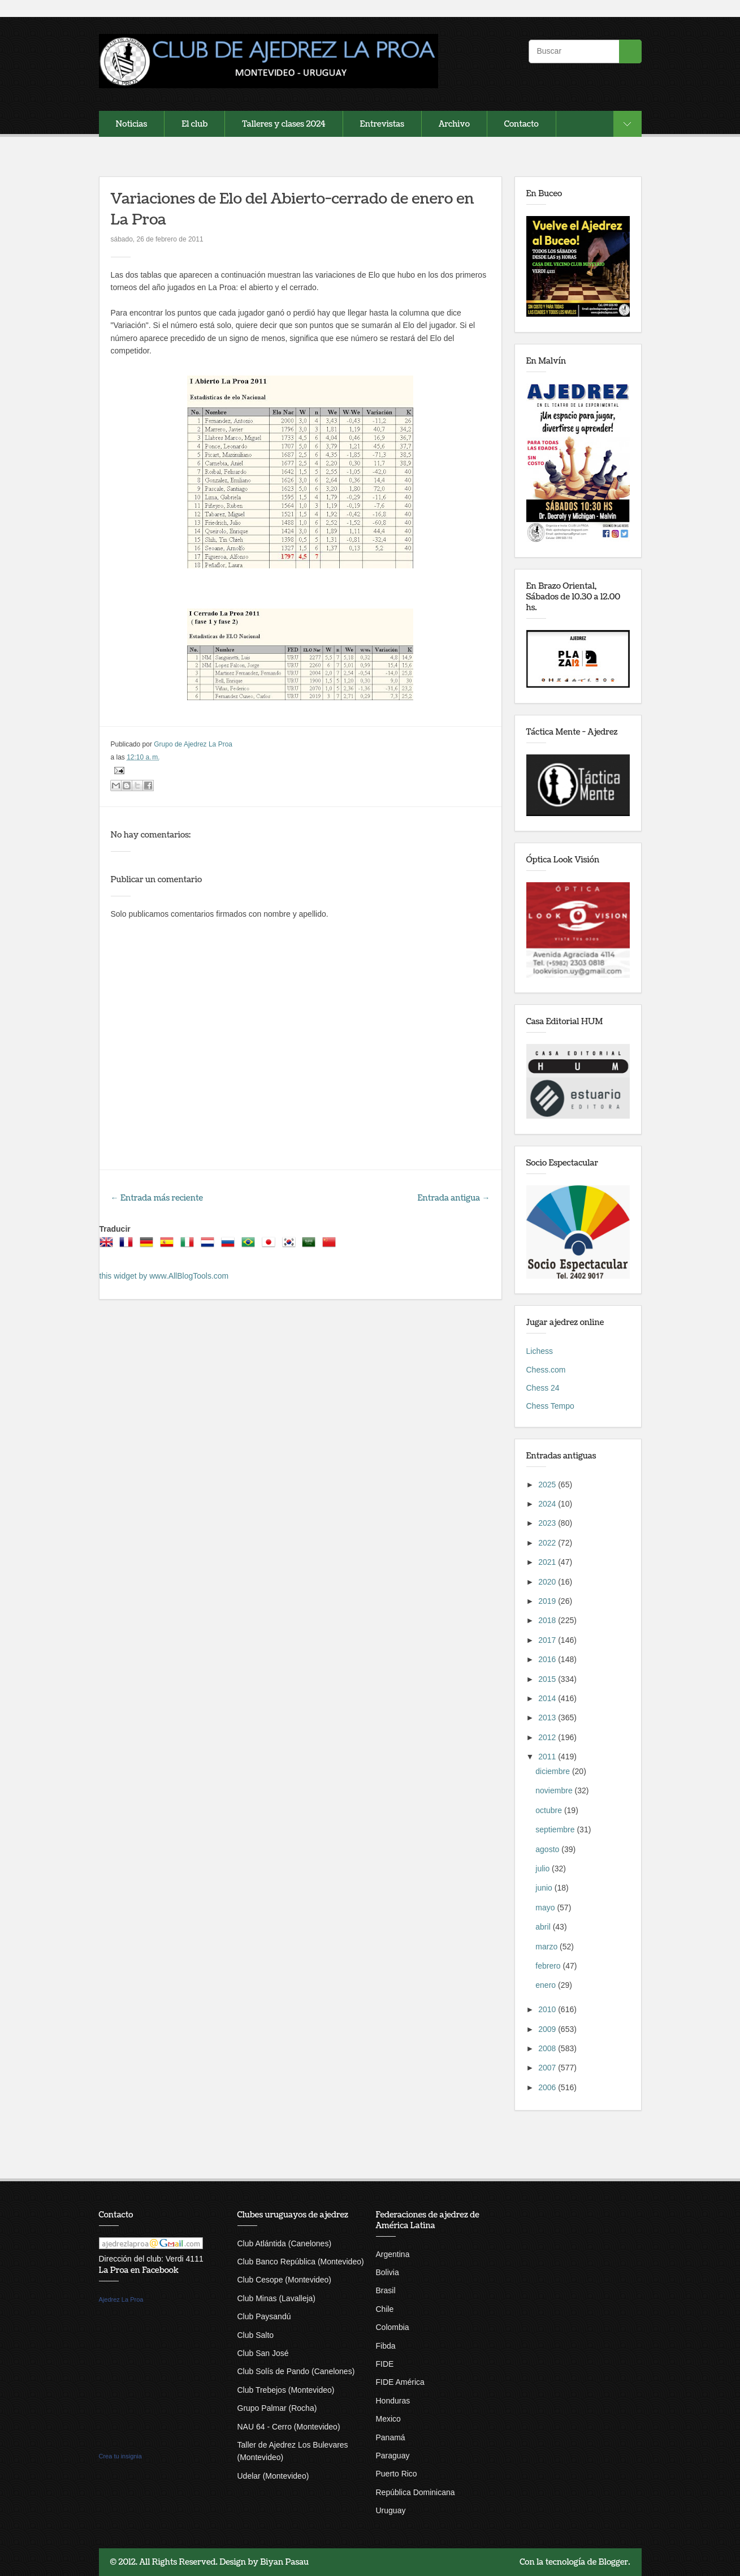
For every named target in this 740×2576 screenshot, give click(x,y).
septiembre (556, 1829)
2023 (548, 1523)
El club (194, 124)
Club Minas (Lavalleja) (276, 2298)
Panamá (390, 2437)
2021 (548, 1562)
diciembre (553, 1771)
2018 (548, 1620)
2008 (548, 2048)
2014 (548, 1698)
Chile (385, 2309)
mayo (546, 1907)
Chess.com (546, 1369)
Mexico (388, 2418)
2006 (548, 2087)
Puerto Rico (396, 2473)
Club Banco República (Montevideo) (300, 2261)
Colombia (392, 2327)
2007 (548, 2067)
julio (543, 1868)
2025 (548, 1484)
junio (544, 1887)
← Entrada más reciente (157, 1198)
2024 (548, 1503)
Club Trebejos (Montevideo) (286, 2389)
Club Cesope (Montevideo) (284, 2279)
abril (543, 1926)
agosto (548, 1849)
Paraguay (393, 2455)
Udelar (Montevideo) (273, 2475)
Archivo (454, 124)
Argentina (393, 2254)
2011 (548, 1756)
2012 (548, 1737)
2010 (548, 2009)
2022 (548, 1542)
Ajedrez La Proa (121, 2299)
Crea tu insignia (120, 2456)
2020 (548, 1581)
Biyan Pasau (284, 2562)
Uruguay (391, 2510)
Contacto (521, 124)
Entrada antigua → (454, 1198)
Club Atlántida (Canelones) (284, 2243)
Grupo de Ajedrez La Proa (193, 744)
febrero (548, 1965)
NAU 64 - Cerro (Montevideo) (288, 2426)
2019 (548, 1601)
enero (546, 1985)
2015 (548, 1679)
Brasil (386, 2290)
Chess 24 (543, 1387)
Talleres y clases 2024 (283, 124)
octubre (549, 1810)
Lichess (539, 1351)
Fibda (386, 2345)
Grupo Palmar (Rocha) (277, 2408)
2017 (548, 1640)
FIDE (385, 2363)
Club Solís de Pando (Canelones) (296, 2371)
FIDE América (400, 2382)
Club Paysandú (264, 2316)
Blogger (614, 2562)
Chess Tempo (550, 1405)
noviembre (554, 1790)
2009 (548, 2029)
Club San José (263, 2353)
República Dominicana (415, 2492)
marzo (547, 1946)
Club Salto (255, 2335)
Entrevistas (382, 124)
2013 (548, 1717)
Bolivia (387, 2272)
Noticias (132, 124)
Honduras (393, 2400)
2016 (548, 1659)
